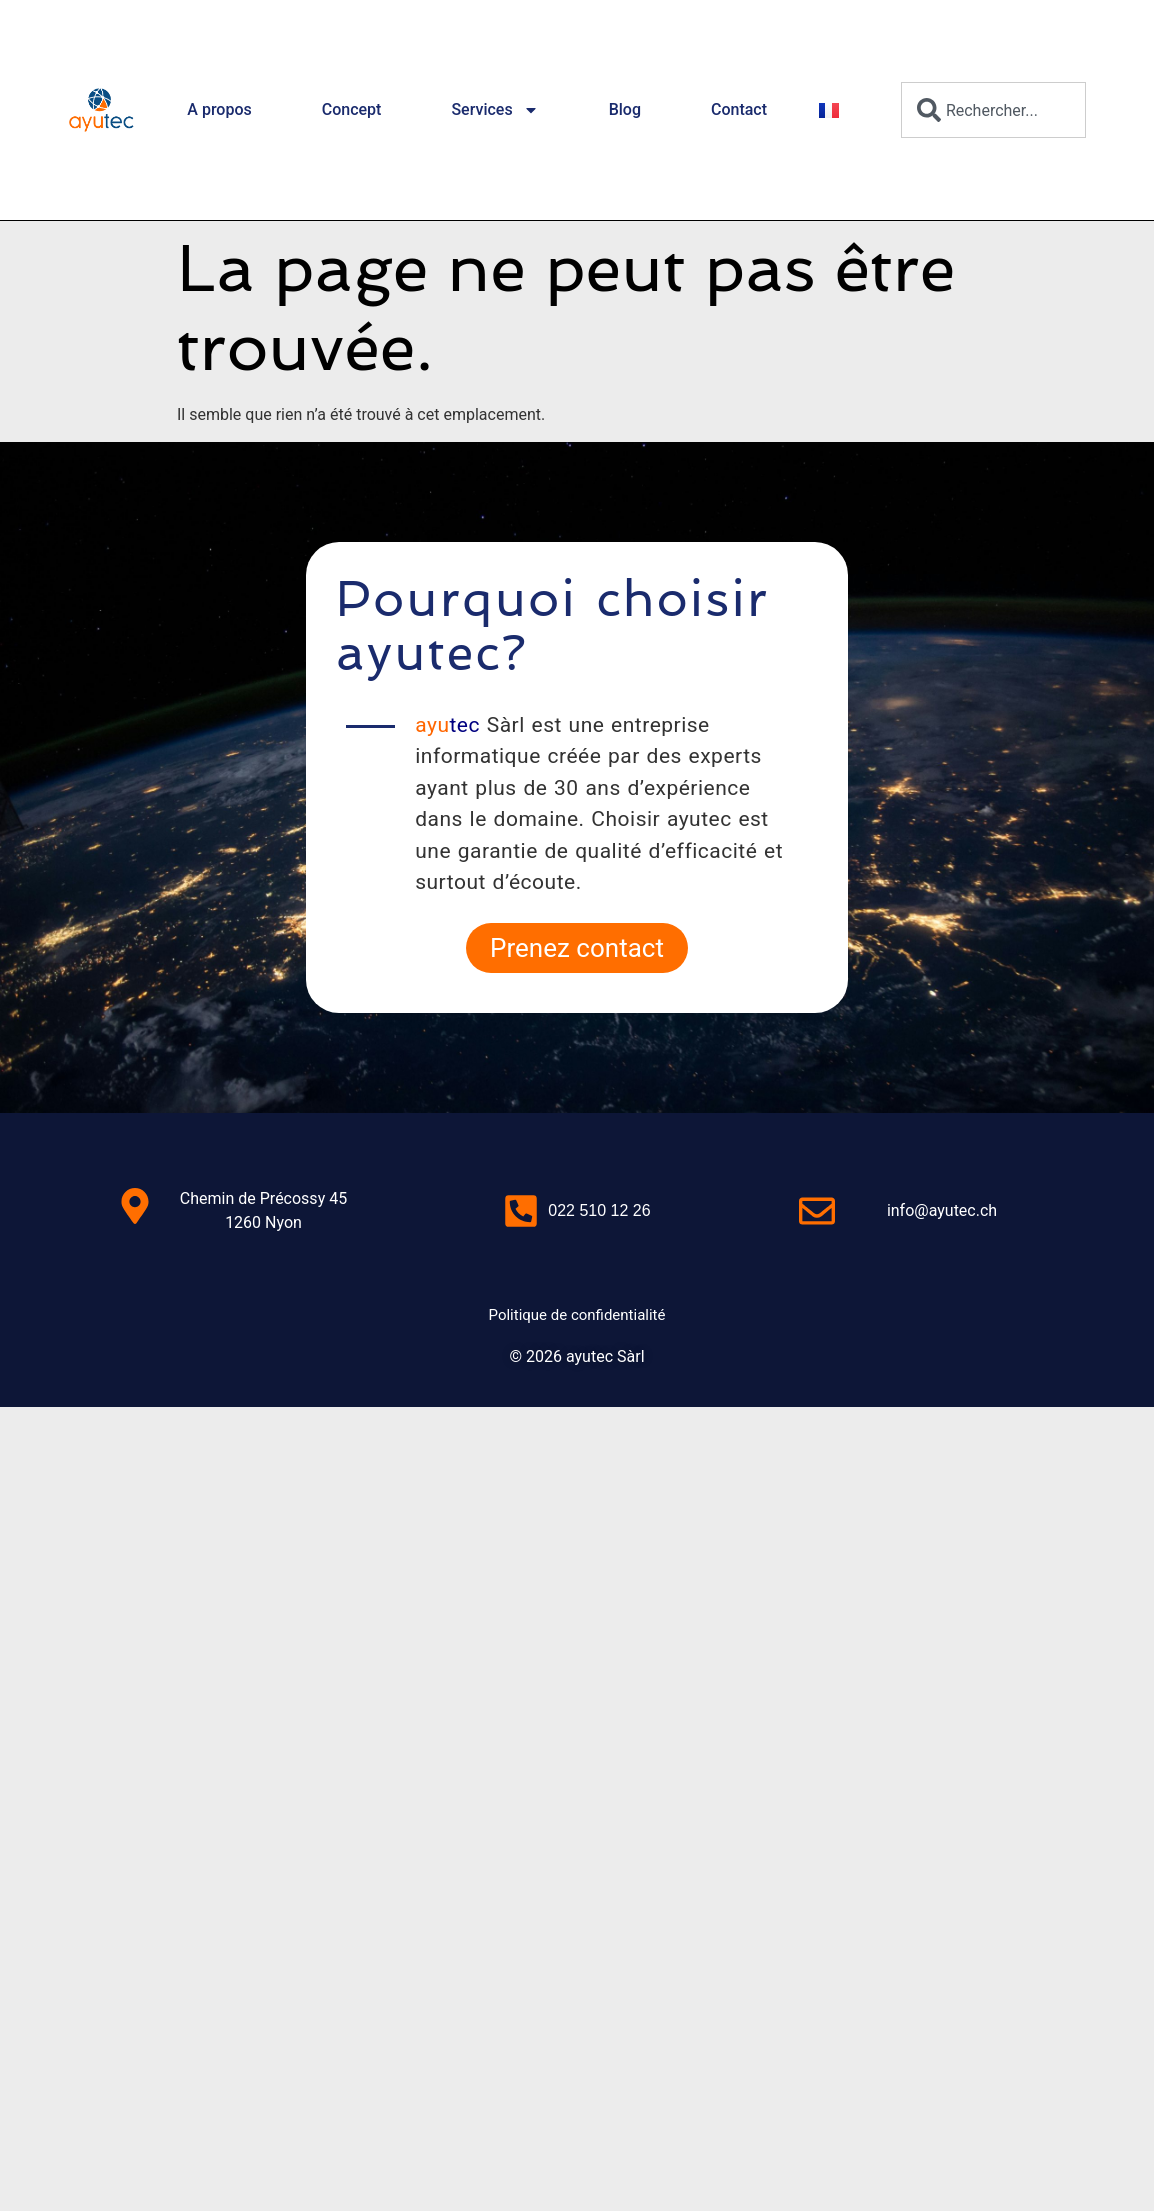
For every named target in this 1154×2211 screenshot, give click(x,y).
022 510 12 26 (599, 1210)
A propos (219, 109)
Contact (739, 109)
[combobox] (993, 110)
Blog (625, 109)
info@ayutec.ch (942, 1210)
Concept (352, 109)
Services (494, 110)
